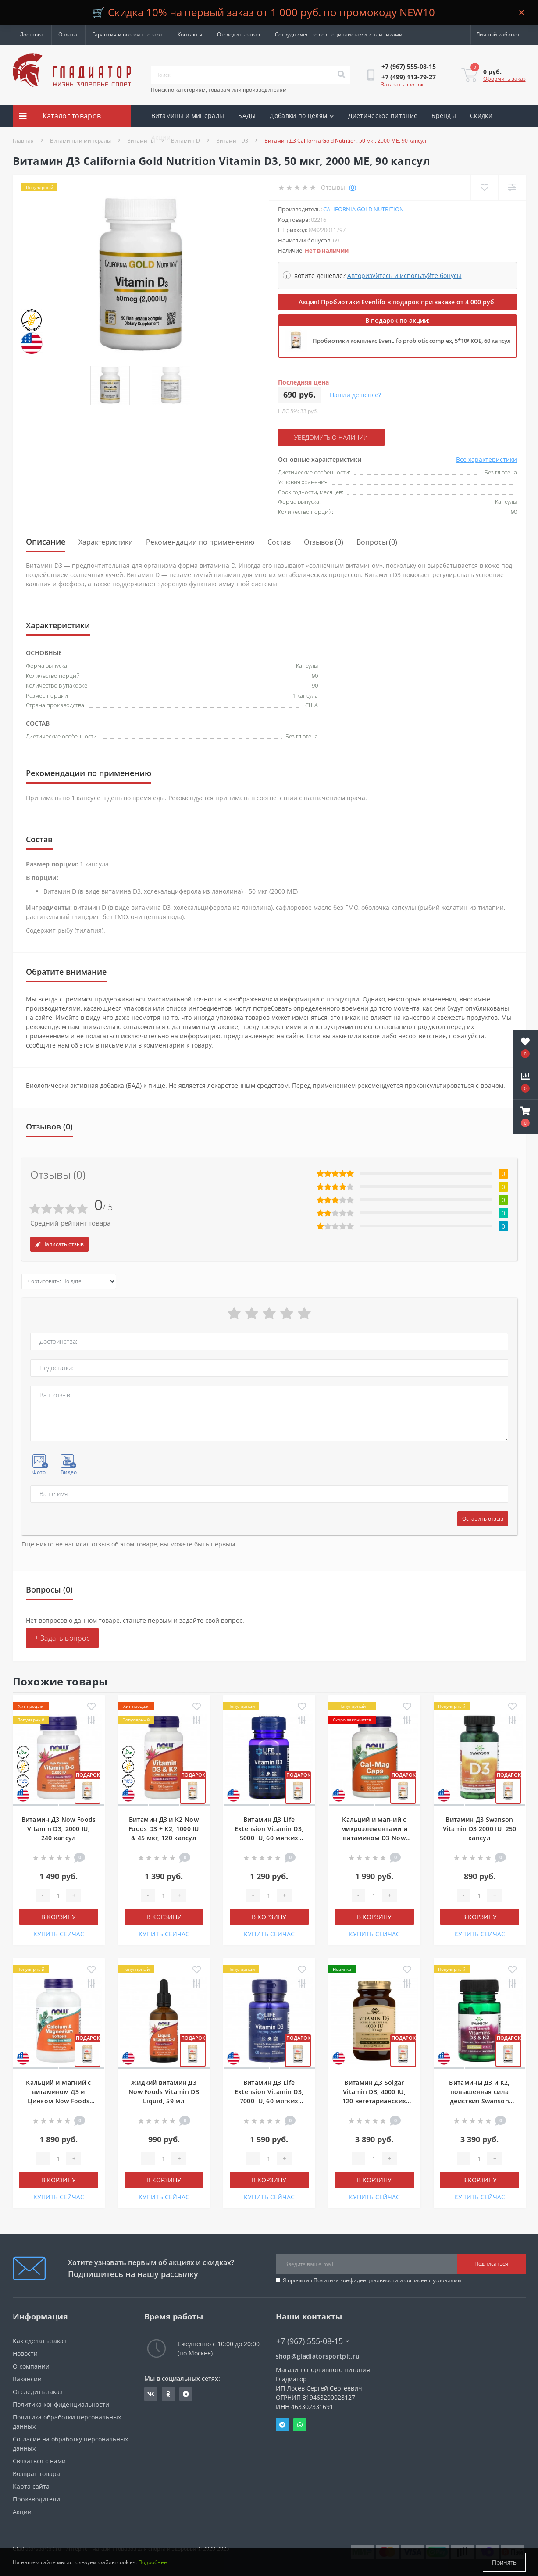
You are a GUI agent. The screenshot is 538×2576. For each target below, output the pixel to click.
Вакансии (27, 2379)
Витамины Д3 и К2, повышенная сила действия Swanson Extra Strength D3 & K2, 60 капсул (480, 2101)
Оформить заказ (504, 78)
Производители (36, 2499)
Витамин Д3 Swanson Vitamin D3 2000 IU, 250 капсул (480, 1828)
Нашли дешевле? (355, 395)
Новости (25, 2353)
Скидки (481, 115)
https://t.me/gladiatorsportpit (186, 2394)
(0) (352, 187)
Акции (161, 137)
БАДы (247, 115)
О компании (31, 2366)
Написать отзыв (59, 1244)
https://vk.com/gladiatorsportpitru (150, 2394)
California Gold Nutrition (363, 209)
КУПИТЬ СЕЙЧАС (58, 1934)
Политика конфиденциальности (356, 2280)
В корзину (58, 1917)
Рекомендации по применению (200, 542)
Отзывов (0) (323, 542)
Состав (279, 542)
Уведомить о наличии (331, 437)
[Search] (341, 75)
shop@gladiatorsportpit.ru (318, 2356)
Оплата (67, 34)
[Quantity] (58, 1895)
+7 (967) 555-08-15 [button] (312, 2341)
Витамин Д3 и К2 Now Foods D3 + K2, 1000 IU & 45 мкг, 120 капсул (163, 1828)
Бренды (443, 115)
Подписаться (491, 2263)
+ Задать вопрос (62, 1638)
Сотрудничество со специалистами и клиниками (339, 34)
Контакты (190, 34)
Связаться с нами (39, 2461)
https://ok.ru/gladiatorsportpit (168, 2394)
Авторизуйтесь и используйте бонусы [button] (404, 275)
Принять (504, 2562)
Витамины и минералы (187, 115)
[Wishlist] (484, 187)
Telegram (282, 2425)
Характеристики (105, 542)
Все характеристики (486, 459)
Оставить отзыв (482, 1518)
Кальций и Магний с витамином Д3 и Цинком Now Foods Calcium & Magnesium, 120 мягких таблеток (58, 2101)
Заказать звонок (402, 84)
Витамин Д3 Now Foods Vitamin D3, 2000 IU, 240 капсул (58, 1828)
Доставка (31, 34)
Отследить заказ (238, 34)
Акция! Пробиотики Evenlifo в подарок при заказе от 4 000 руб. (397, 302)
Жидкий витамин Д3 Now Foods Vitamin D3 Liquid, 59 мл (163, 2091)
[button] (525, 1117)
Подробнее (152, 2562)
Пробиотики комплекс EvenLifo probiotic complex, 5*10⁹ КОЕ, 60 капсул (412, 341)
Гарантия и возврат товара (127, 34)
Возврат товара (36, 2473)
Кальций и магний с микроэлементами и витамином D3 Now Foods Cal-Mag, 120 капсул (374, 1837)
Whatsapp (300, 2425)
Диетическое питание (383, 115)
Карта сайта (31, 2486)
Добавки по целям (302, 115)
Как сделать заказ (40, 2341)
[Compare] (512, 187)
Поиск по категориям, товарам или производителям (219, 89)
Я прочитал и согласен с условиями (372, 2280)
